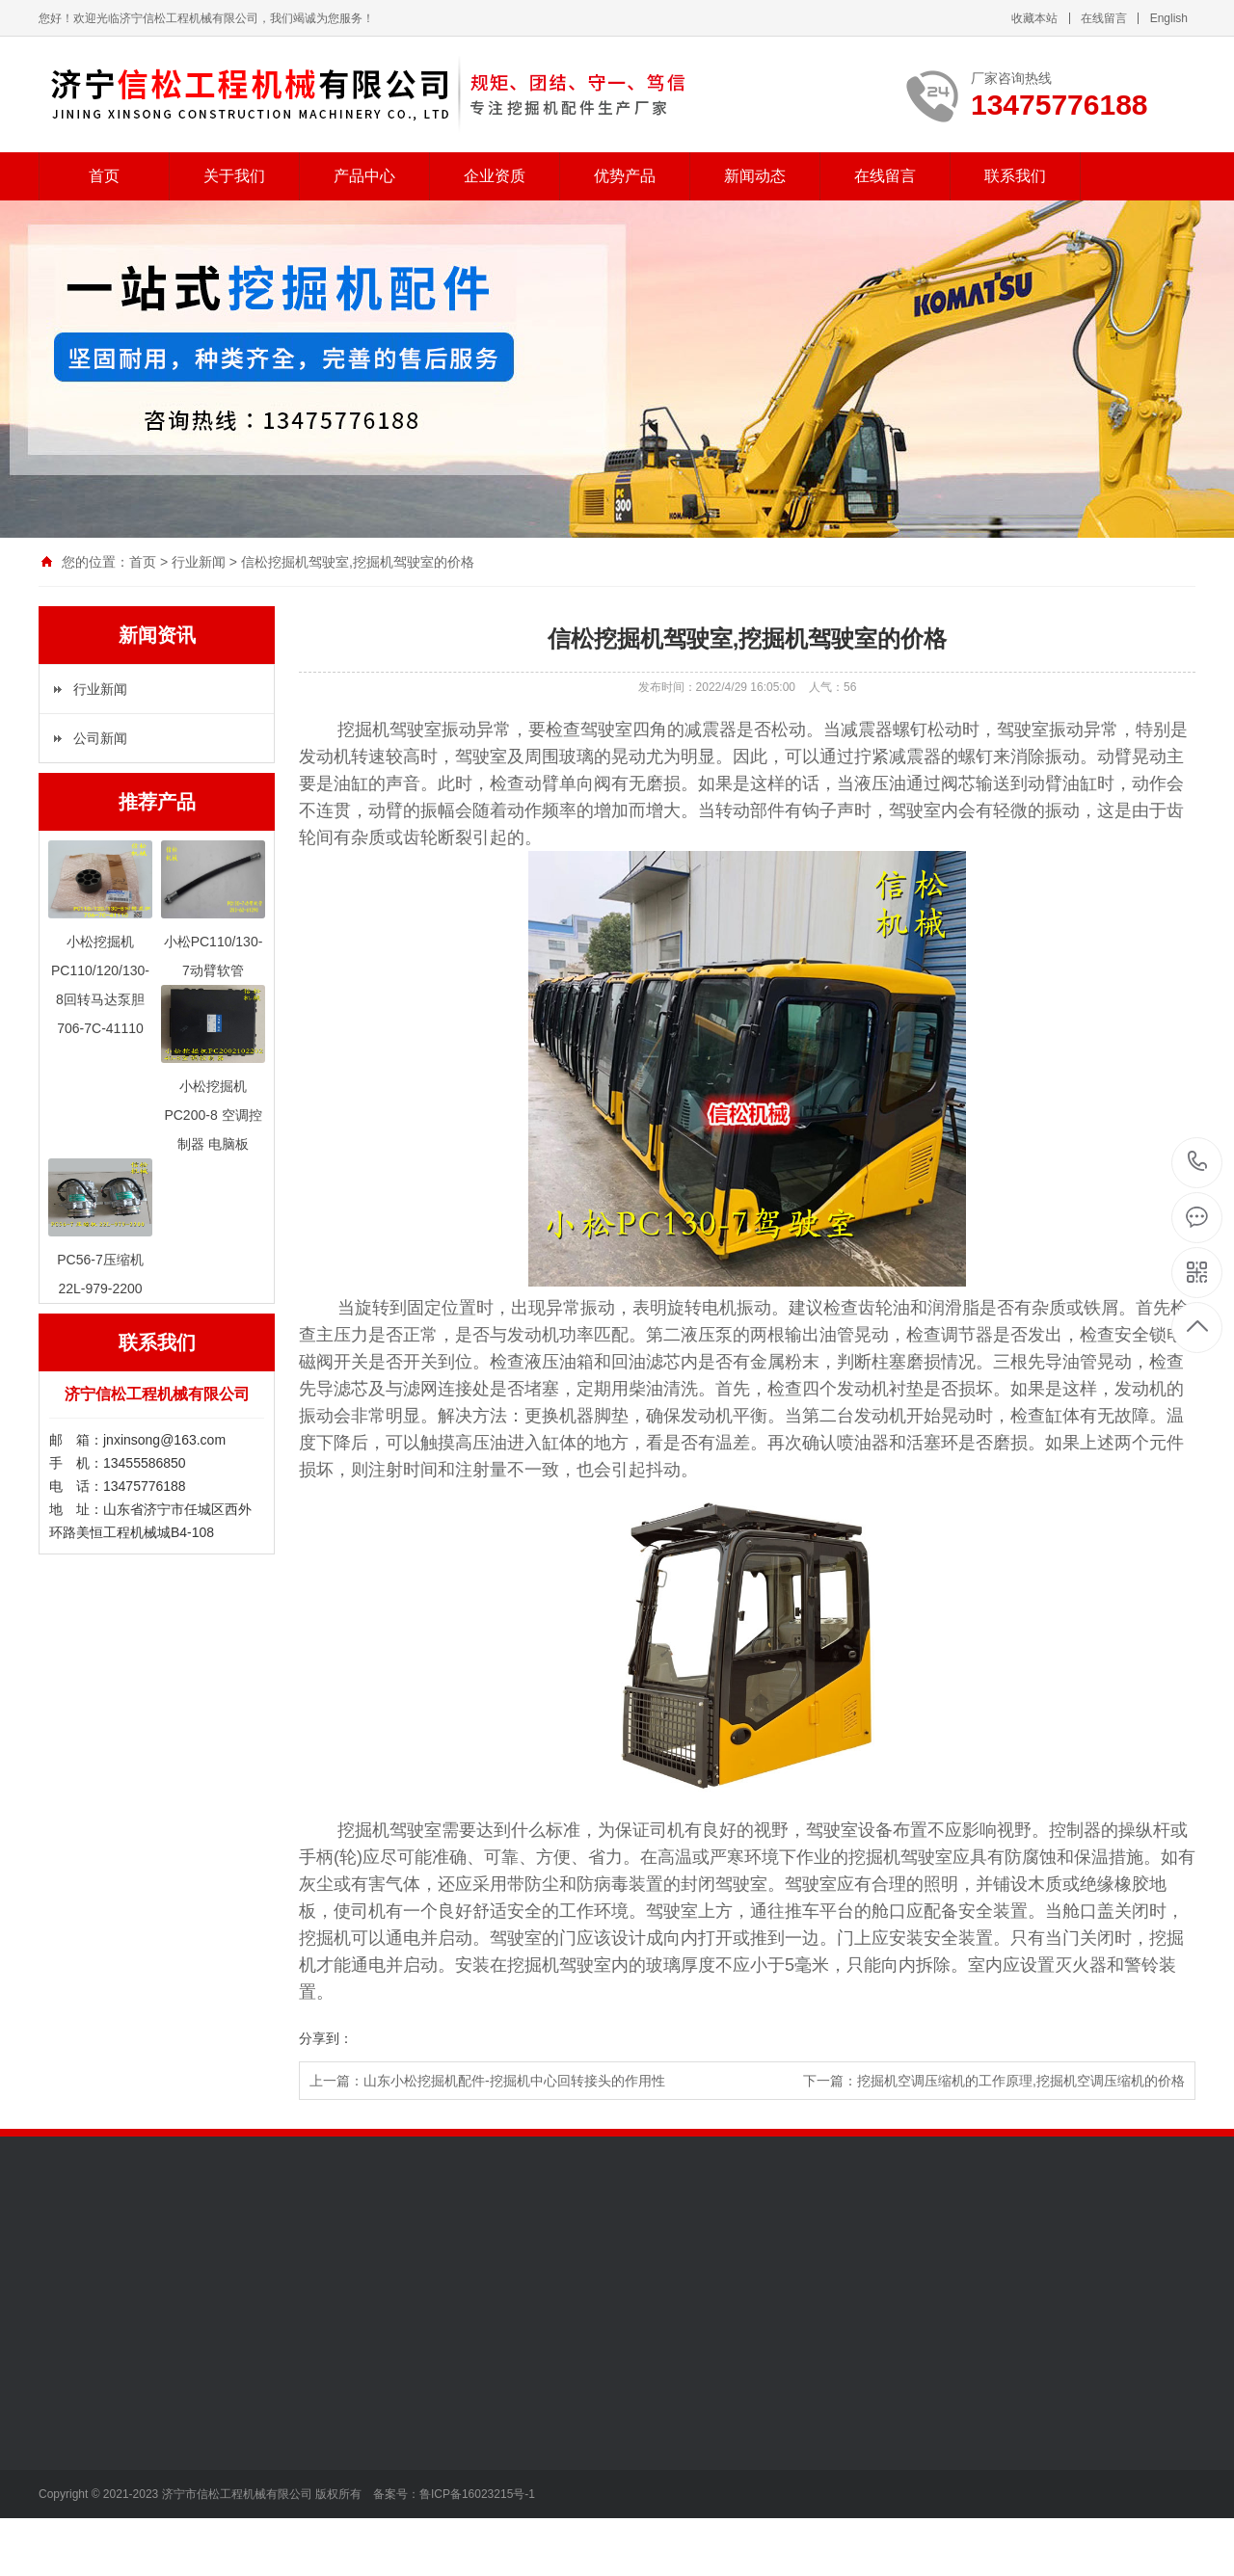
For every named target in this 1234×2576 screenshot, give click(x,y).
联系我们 (1015, 176)
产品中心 (364, 176)
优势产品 (625, 176)
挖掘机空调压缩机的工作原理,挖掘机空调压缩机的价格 (1021, 2080)
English (1169, 18)
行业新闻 (199, 562)
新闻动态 (755, 176)
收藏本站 (1034, 18)
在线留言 (1104, 18)
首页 (104, 176)
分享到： (326, 2038)
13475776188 (1197, 1161)
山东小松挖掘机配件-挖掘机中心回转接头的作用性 (514, 2080)
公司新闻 (100, 738)
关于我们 (234, 176)
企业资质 (494, 176)
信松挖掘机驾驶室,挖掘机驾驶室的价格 (357, 562)
